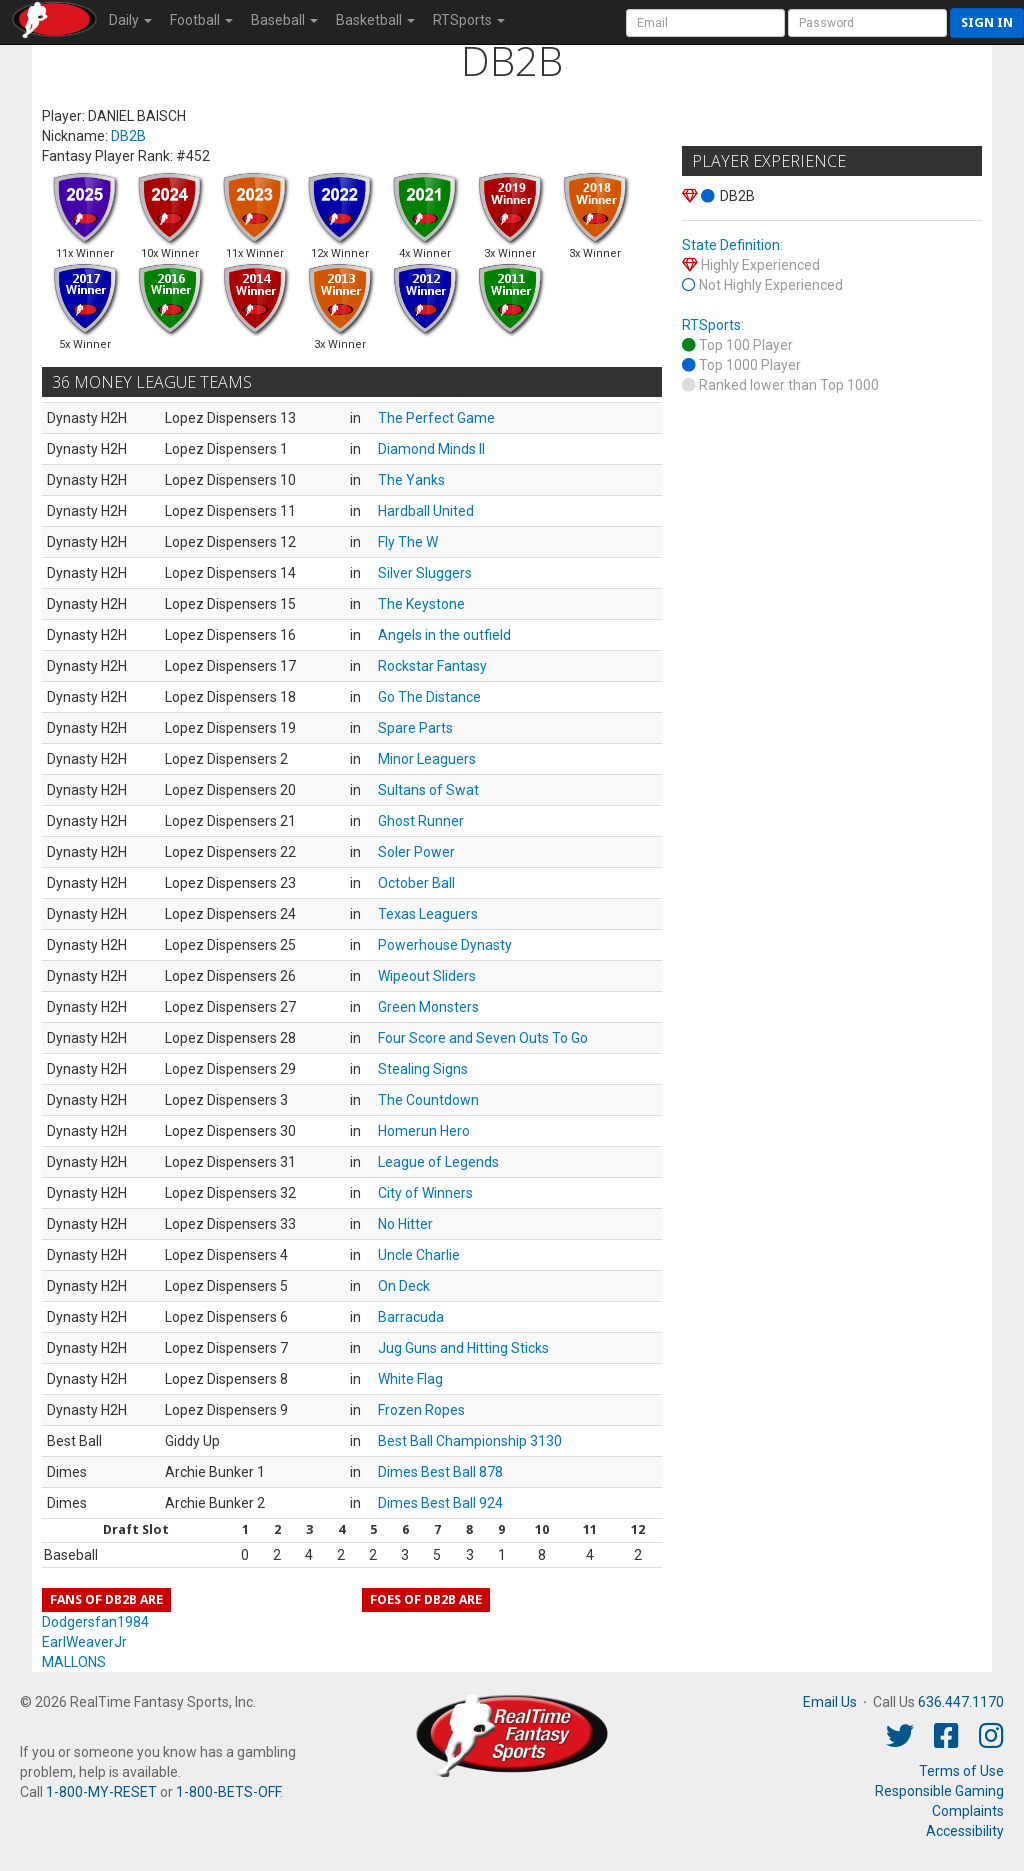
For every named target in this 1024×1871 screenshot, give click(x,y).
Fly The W (408, 542)
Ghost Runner (421, 821)
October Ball (416, 883)
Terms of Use (961, 1771)
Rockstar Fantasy (432, 666)
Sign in (987, 22)
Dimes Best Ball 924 (440, 1503)
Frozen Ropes (421, 1410)
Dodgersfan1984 (95, 1622)
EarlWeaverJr (84, 1642)
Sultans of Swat (428, 790)
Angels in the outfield (444, 635)
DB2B (128, 136)
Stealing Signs (423, 1069)
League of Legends (438, 1162)
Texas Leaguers (428, 914)
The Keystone (421, 604)
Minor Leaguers (427, 759)
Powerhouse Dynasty (445, 945)
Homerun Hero (424, 1131)
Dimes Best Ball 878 (440, 1472)
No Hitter (405, 1224)
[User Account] (705, 23)
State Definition (731, 245)
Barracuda (411, 1317)
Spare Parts (415, 728)
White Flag (410, 1379)
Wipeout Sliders (427, 976)
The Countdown (428, 1100)
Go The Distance (429, 697)
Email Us (830, 1702)
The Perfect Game (436, 418)
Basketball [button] (375, 20)
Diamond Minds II (431, 449)
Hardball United (426, 511)
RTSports (711, 325)
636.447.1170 (961, 1702)
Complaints (968, 1811)
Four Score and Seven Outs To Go (483, 1038)
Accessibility (965, 1831)
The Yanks (411, 480)
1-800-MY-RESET (101, 1792)
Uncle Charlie (419, 1255)
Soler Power (416, 852)
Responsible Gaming (939, 1791)
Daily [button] (130, 20)
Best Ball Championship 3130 (470, 1441)
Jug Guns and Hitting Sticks (463, 1348)
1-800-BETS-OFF (228, 1792)
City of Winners (425, 1193)
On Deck (404, 1286)
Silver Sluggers (425, 573)
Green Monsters (428, 1007)
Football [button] (201, 20)
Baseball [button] (284, 20)
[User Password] (867, 23)
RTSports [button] (469, 20)
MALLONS (74, 1662)
